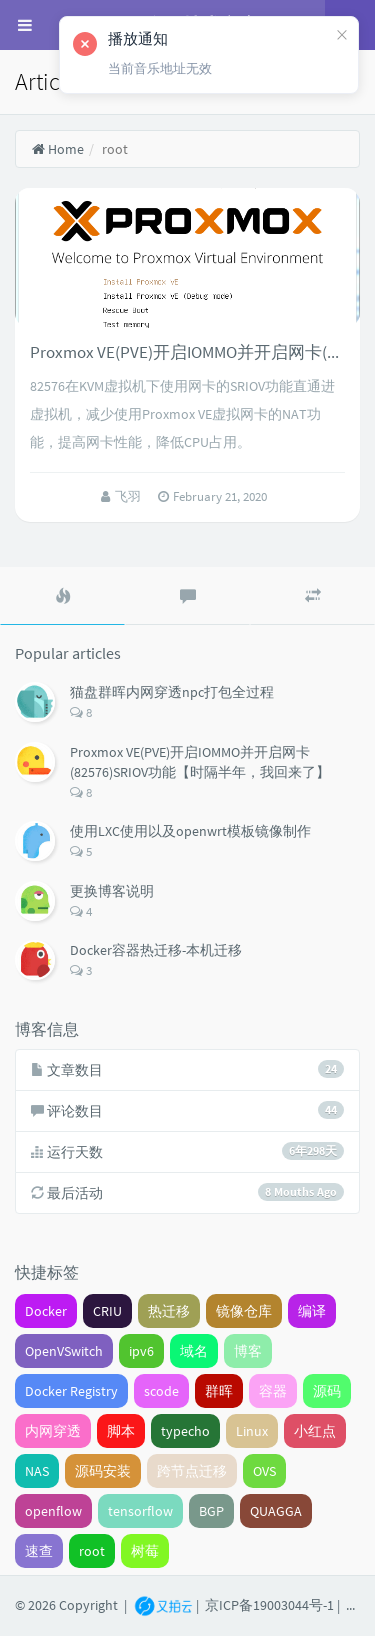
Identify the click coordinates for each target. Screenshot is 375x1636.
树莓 (145, 1551)
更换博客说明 (112, 891)
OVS (264, 1471)
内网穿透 (53, 1431)
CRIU (107, 1311)
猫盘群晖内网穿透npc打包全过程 (172, 692)
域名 (194, 1351)
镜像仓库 (244, 1311)
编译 (312, 1311)
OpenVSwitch (64, 1351)
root (92, 1551)
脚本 (121, 1431)
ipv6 (141, 1351)
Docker (46, 1311)
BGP (211, 1511)
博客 (248, 1351)
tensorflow (140, 1511)
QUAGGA (276, 1511)
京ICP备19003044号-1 (269, 1604)
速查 (39, 1551)
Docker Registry (71, 1391)
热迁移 (169, 1311)
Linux (252, 1431)
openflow (53, 1511)
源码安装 (103, 1471)
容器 (273, 1391)
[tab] (62, 596)
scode (161, 1391)
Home (57, 149)
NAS (37, 1471)
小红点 (315, 1431)
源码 (327, 1391)
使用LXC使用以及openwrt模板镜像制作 (190, 831)
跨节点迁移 (192, 1471)
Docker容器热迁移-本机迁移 (156, 950)
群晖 (219, 1391)
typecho (185, 1431)
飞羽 (129, 496)
